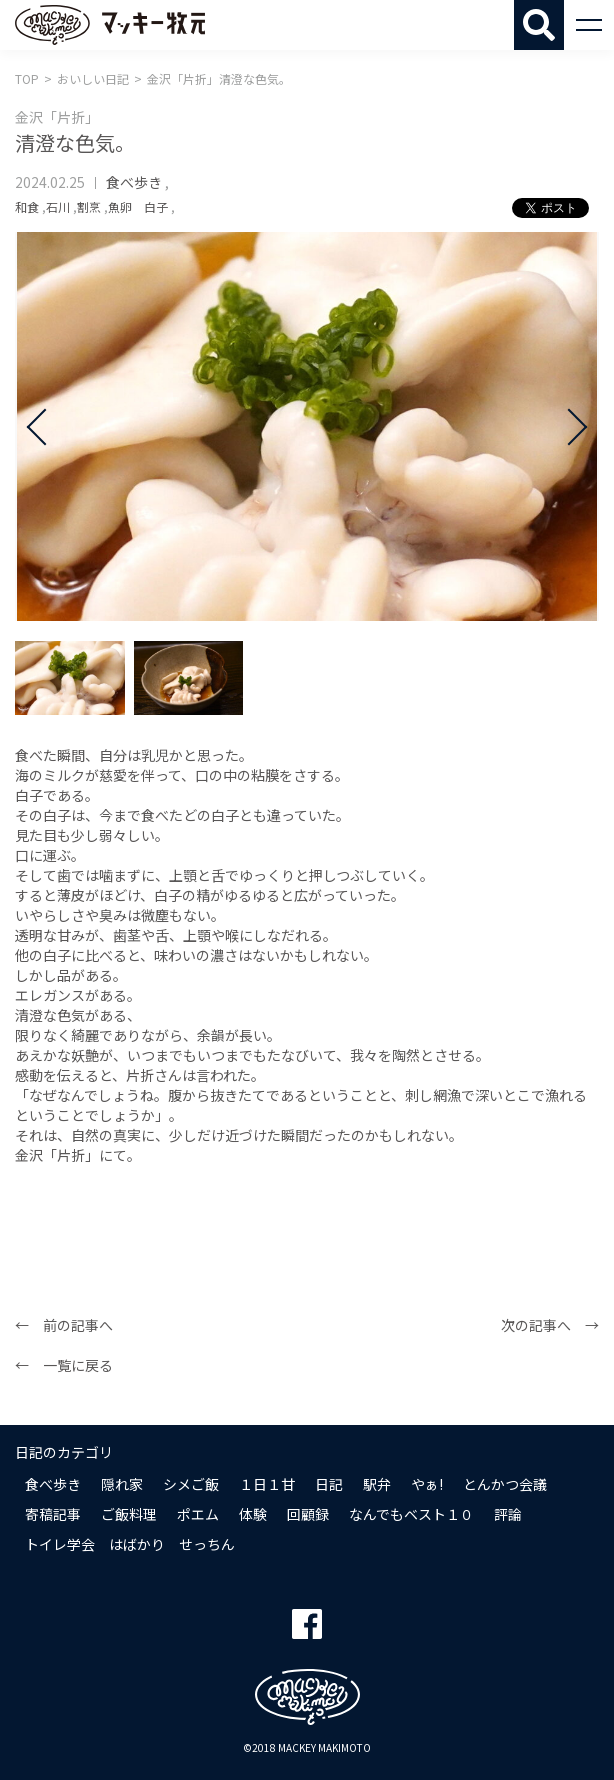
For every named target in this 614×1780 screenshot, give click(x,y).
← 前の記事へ (64, 1325)
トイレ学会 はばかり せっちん (130, 1544)
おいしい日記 (93, 78)
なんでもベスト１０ (411, 1514)
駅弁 (377, 1484)
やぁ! (427, 1484)
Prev (45, 427)
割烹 (89, 206)
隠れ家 (122, 1484)
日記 (329, 1484)
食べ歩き (134, 182)
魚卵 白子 (138, 206)
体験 (253, 1514)
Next (569, 427)
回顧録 (308, 1514)
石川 (58, 206)
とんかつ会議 (505, 1484)
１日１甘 (267, 1484)
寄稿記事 (53, 1514)
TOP (27, 78)
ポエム (198, 1514)
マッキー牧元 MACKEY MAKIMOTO (110, 25)
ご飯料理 (129, 1514)
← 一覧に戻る (64, 1365)
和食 (27, 206)
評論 (508, 1514)
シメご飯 (191, 1484)
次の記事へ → (550, 1325)
